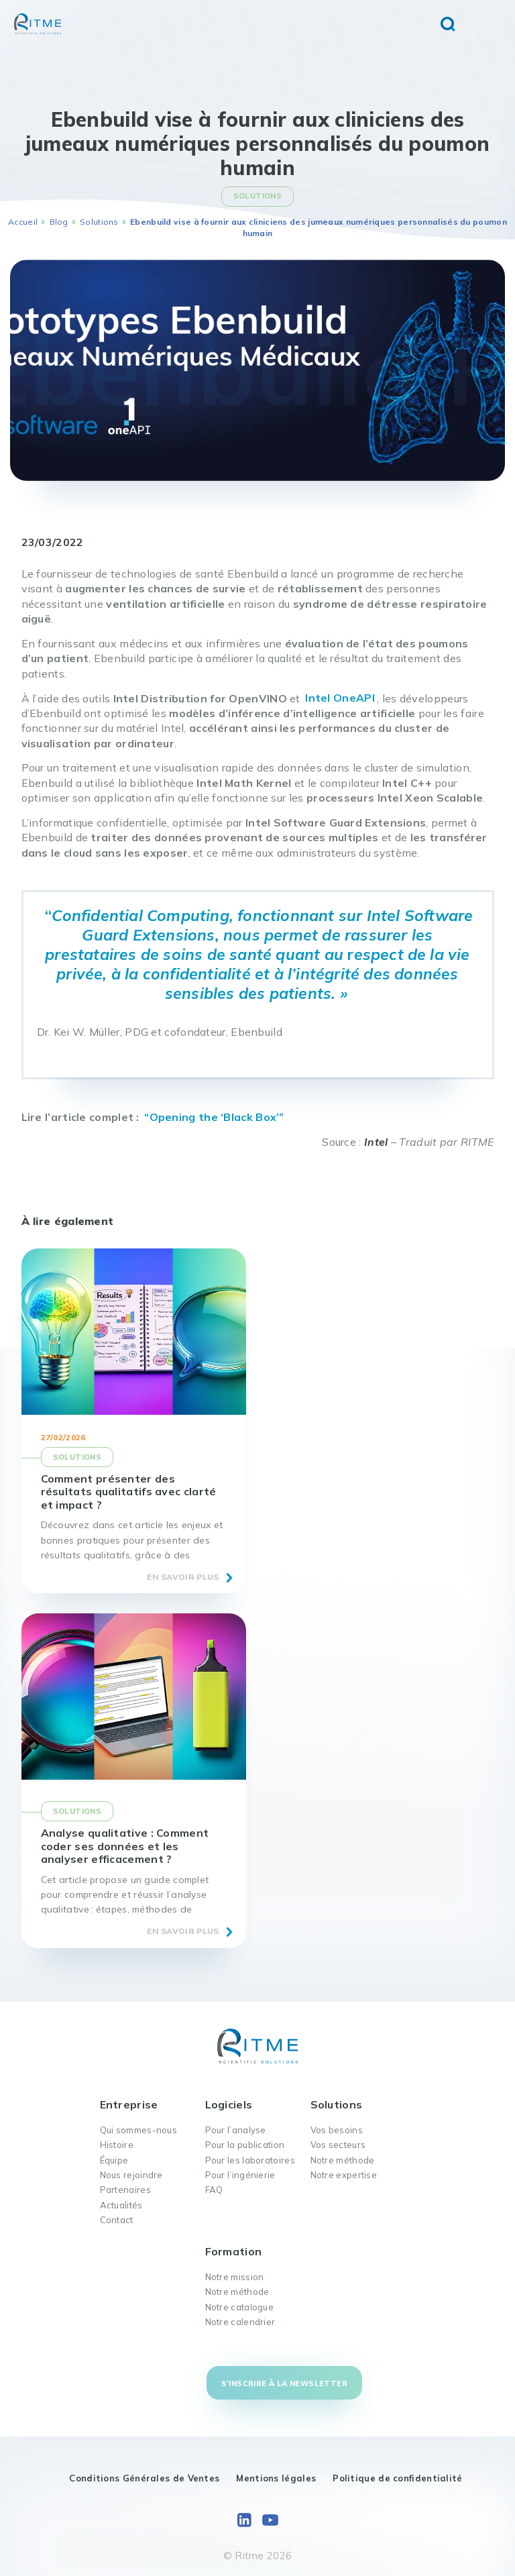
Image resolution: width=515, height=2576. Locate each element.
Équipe (114, 2160)
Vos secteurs (338, 2144)
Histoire (116, 2144)
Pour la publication (245, 2144)
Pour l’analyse (235, 2130)
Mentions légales (276, 2478)
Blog (59, 222)
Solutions (99, 222)
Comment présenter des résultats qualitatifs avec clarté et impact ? (129, 1491)
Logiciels (229, 2104)
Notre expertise (344, 2174)
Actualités (121, 2205)
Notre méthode (342, 2160)
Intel (376, 1141)
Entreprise (129, 2104)
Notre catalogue (239, 2307)
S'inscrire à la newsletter (284, 2383)
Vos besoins (336, 2130)
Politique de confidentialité (397, 2478)
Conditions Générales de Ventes (144, 2478)
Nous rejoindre (131, 2174)
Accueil (23, 222)
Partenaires (125, 2189)
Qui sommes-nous (139, 2130)
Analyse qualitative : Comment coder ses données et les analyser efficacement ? (125, 1845)
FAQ (214, 2189)
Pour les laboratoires (250, 2160)
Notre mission (234, 2276)
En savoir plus (183, 1577)
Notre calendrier (240, 2321)
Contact (116, 2219)
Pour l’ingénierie (240, 2174)
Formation (233, 2251)
